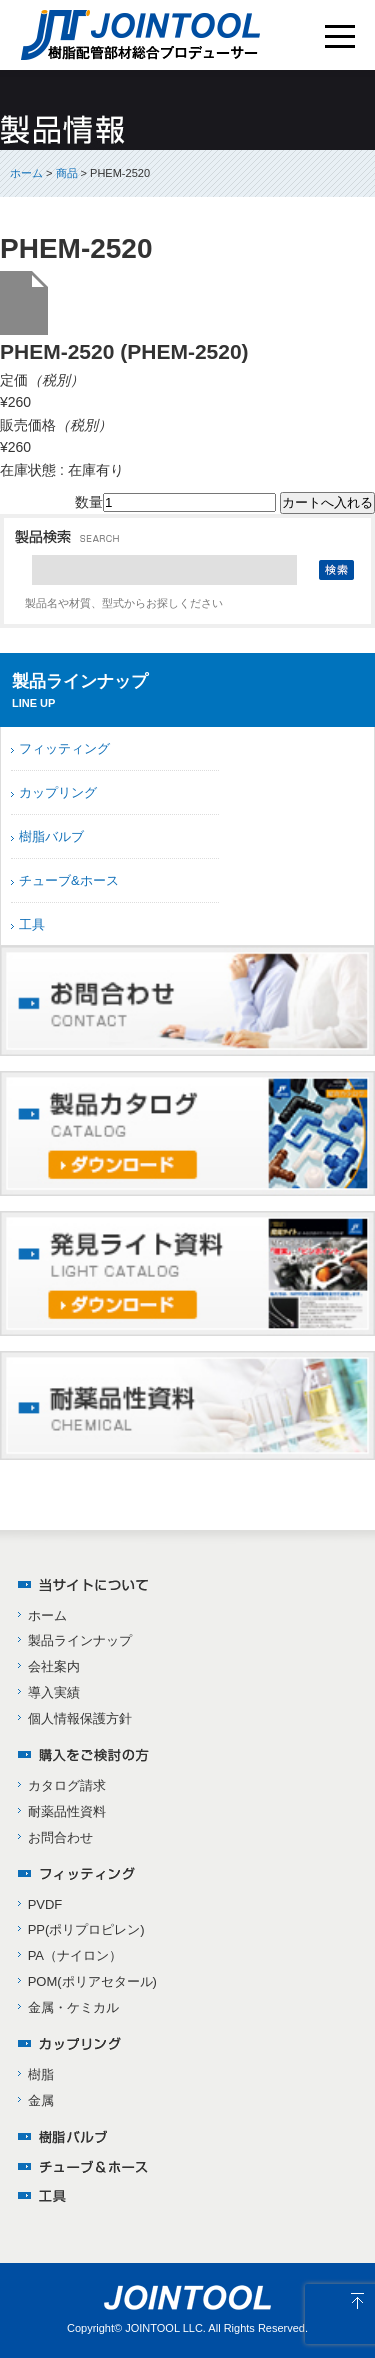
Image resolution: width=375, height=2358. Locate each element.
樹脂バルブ (51, 836)
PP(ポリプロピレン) (86, 1929)
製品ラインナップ (80, 1640)
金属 (41, 2100)
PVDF (45, 1904)
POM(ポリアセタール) (92, 1981)
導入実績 (54, 1692)
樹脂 (41, 2074)
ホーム (26, 173)
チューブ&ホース (69, 880)
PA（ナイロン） (75, 1955)
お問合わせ (60, 1837)
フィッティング (64, 748)
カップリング (58, 792)
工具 (32, 924)
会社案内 (54, 1666)
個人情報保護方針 (80, 1718)
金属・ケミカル (73, 2007)
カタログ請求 (67, 1785)
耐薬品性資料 (67, 1811)
